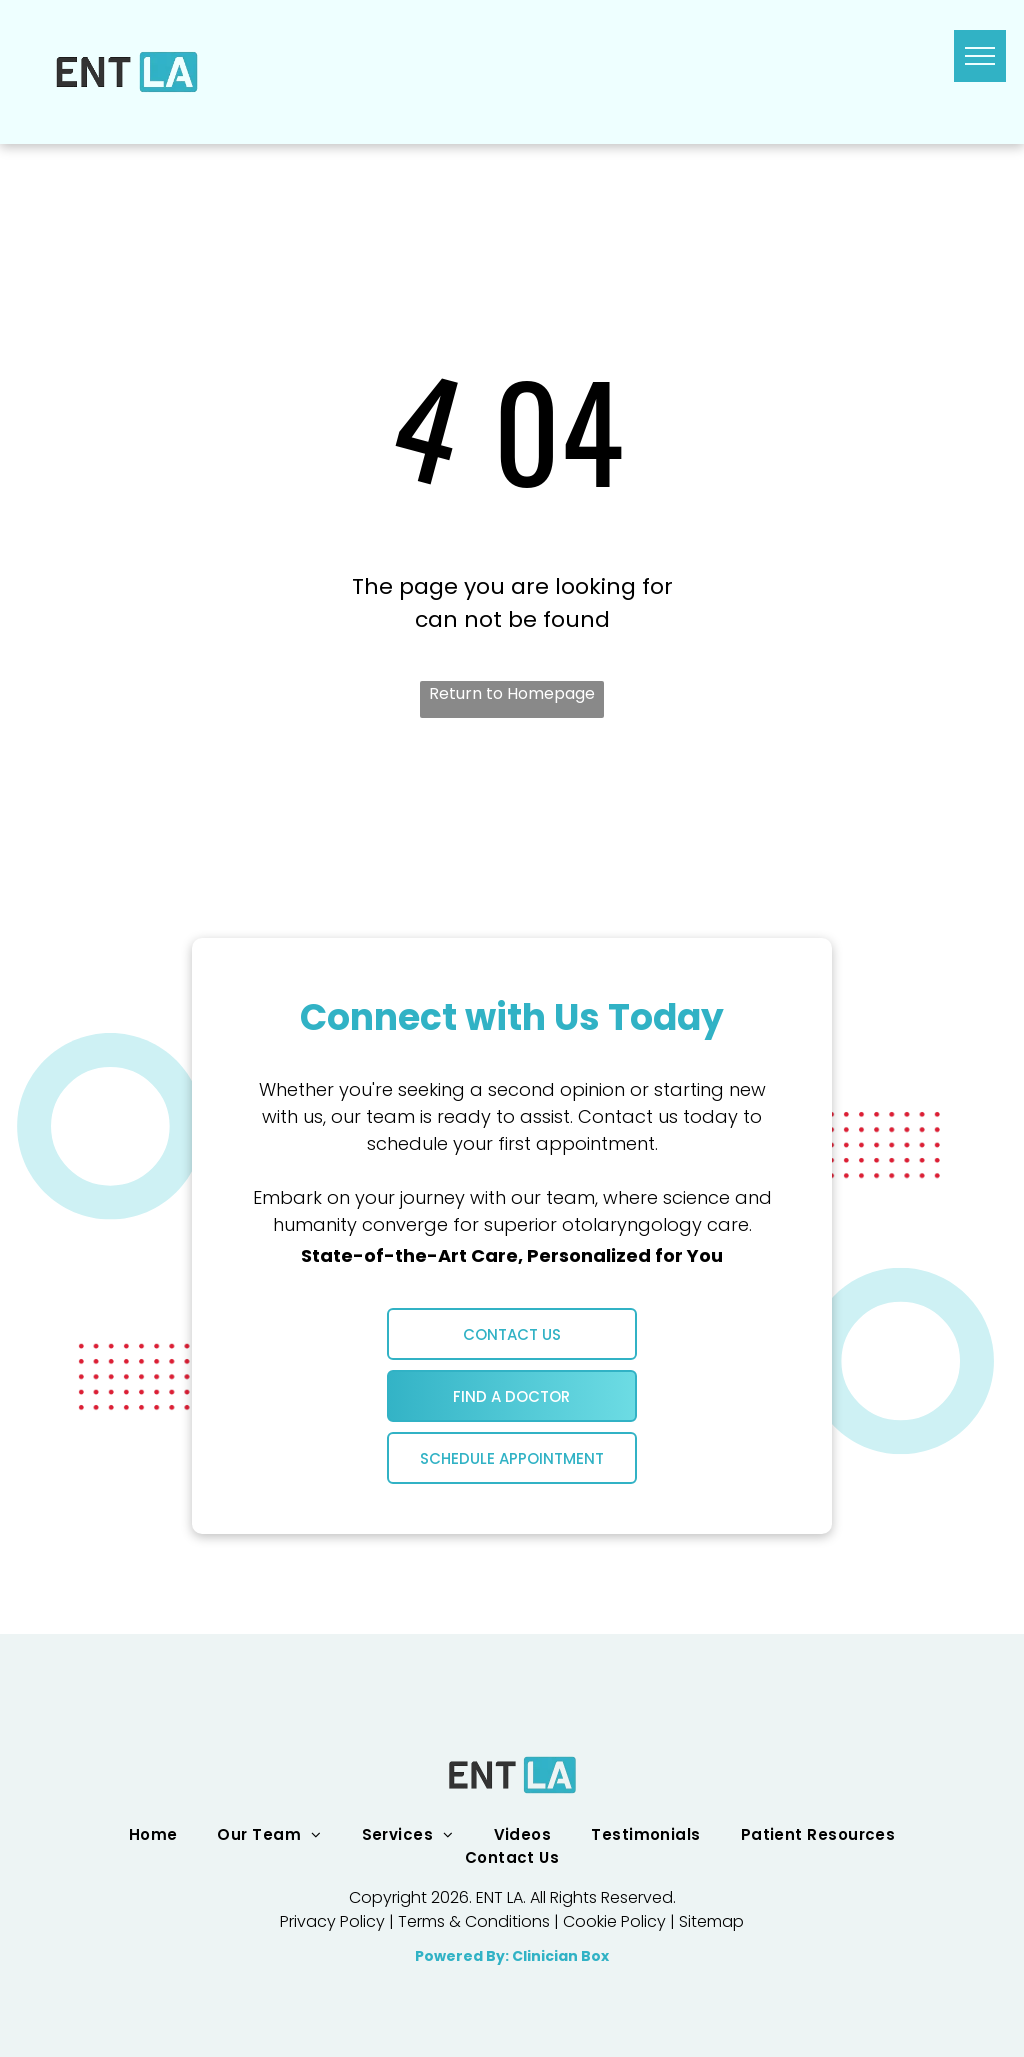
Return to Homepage (512, 693)
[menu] (980, 56)
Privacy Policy (332, 1921)
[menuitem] (153, 1834)
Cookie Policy (614, 1921)
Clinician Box (560, 1956)
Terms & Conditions (474, 1921)
